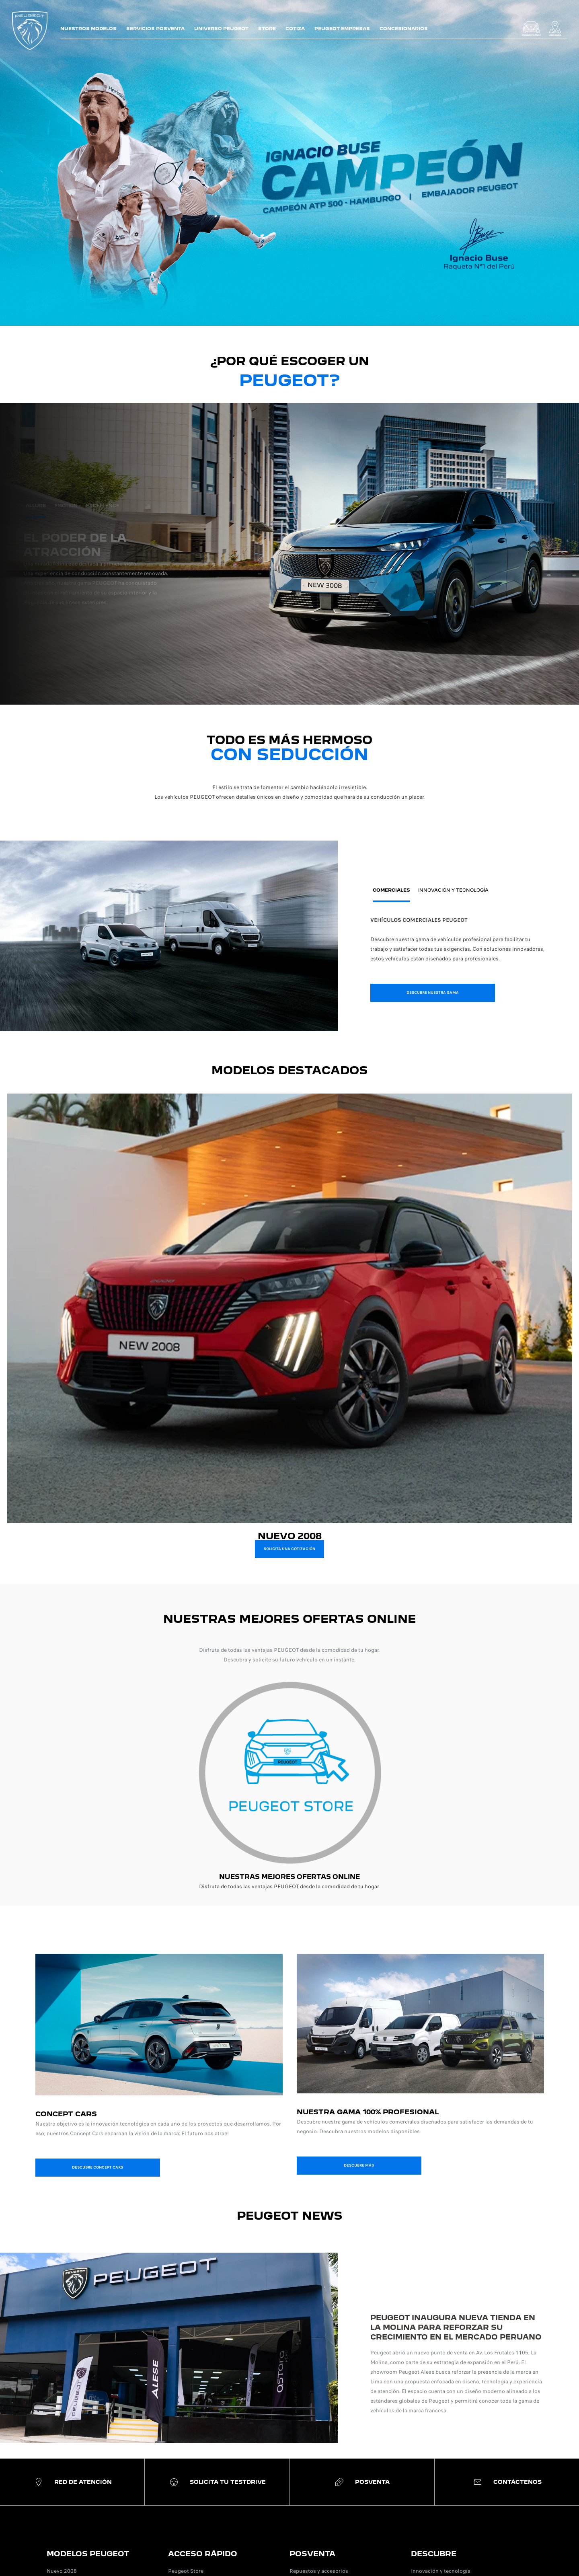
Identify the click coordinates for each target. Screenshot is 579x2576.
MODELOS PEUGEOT (88, 2553)
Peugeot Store (185, 2571)
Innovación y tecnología (440, 2571)
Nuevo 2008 (62, 2571)
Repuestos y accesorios (319, 2571)
